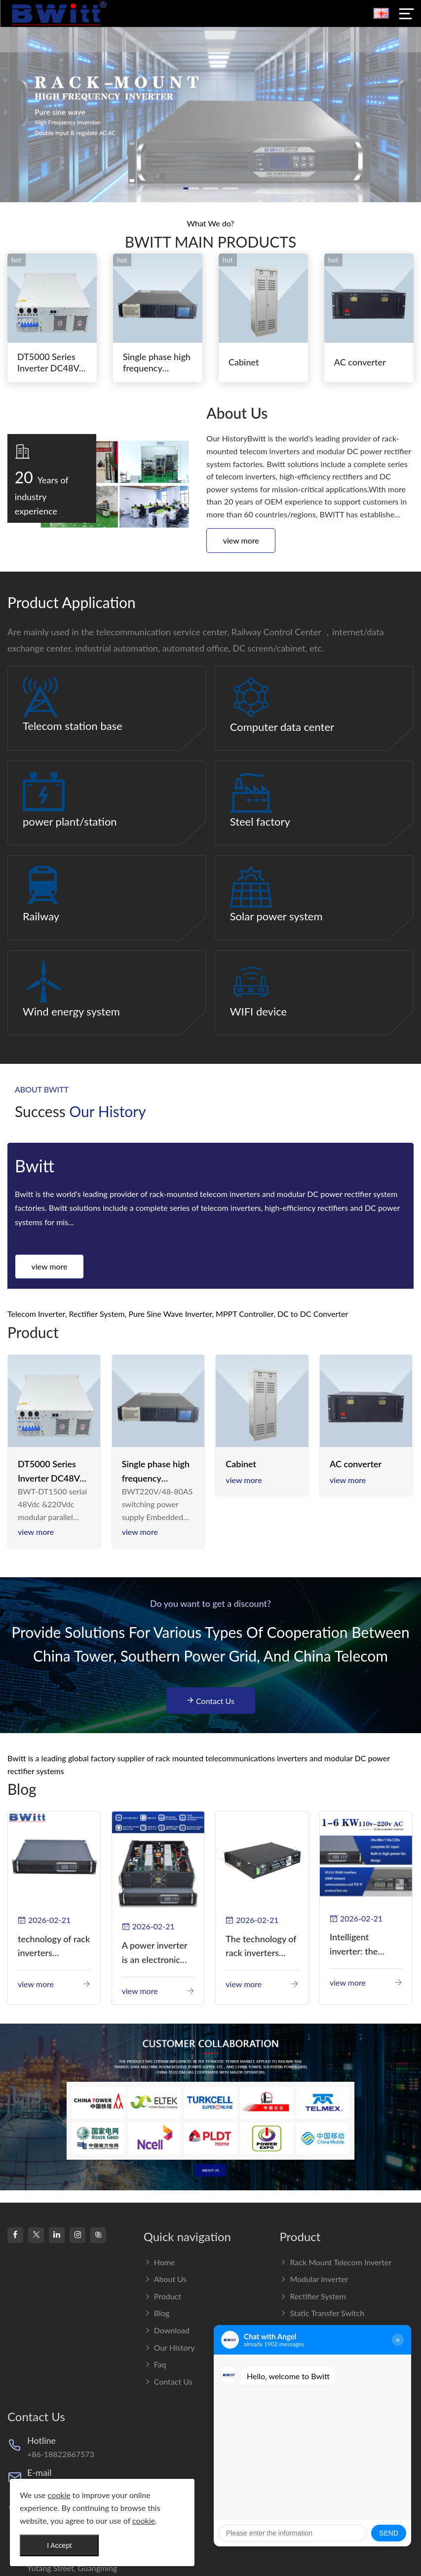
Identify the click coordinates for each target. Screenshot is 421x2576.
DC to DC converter (320, 2330)
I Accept (59, 2545)
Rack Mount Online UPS (326, 2347)
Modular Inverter (313, 2279)
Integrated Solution (317, 2364)
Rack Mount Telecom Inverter (335, 2262)
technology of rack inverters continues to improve (54, 1946)
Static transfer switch (321, 2313)
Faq (155, 2364)
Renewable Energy (316, 2381)
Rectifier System (312, 2296)
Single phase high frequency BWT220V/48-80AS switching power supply (156, 1472)
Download (167, 2330)
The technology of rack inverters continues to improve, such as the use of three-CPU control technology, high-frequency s (261, 1946)
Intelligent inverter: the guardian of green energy (364, 1945)
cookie (59, 2495)
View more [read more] (36, 1531)
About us (165, 2279)
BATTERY (301, 2398)
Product (162, 2296)
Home (159, 2262)
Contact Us (210, 1700)
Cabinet (244, 362)
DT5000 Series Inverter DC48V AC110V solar (48, 362)
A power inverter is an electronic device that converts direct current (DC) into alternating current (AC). (155, 1953)
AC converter (360, 362)
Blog (156, 2313)
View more (241, 540)
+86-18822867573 (60, 2454)
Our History (169, 2347)
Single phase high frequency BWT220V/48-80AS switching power (157, 362)
